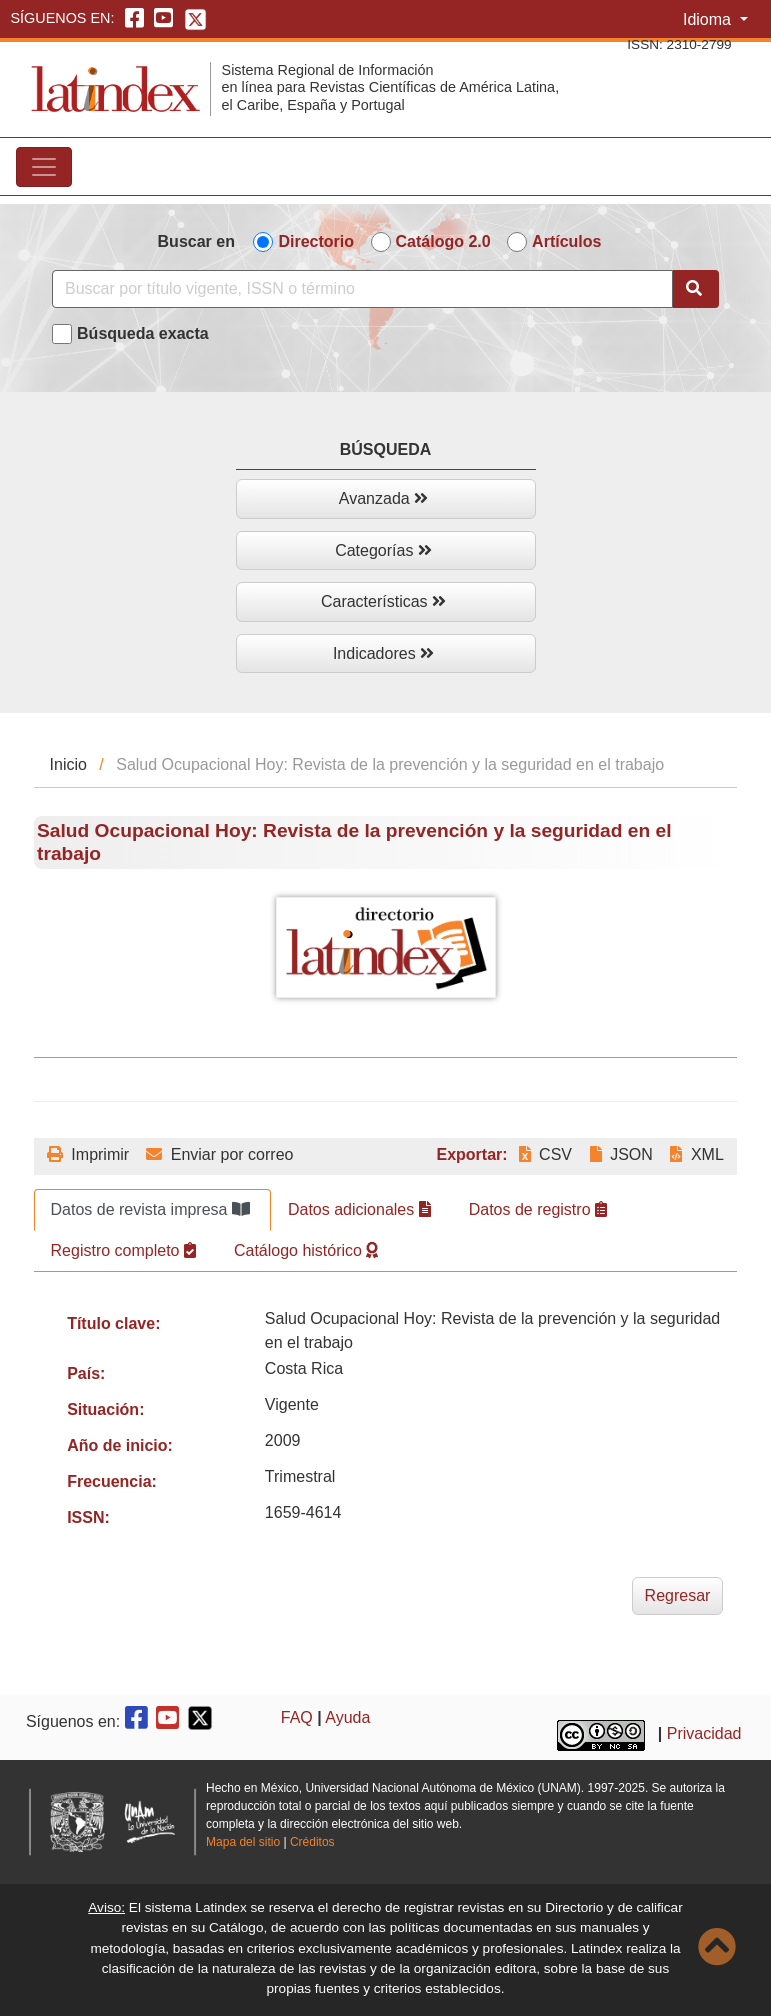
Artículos (566, 241)
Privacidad (704, 1733)
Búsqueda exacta (143, 333)
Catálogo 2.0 (443, 241)
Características (383, 601)
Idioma (709, 19)
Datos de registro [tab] (538, 1209)
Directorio (316, 241)
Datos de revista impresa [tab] (150, 1209)
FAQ (297, 1717)
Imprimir (88, 1154)
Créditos (312, 1842)
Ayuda (347, 1717)
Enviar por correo (219, 1154)
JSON (621, 1154)
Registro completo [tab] (123, 1250)
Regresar (678, 1595)
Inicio (68, 764)
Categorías (383, 550)
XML (696, 1154)
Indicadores (383, 653)
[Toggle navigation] (44, 167)
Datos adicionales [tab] (359, 1209)
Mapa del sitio (243, 1842)
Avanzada (383, 498)
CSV (545, 1154)
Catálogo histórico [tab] (306, 1250)
